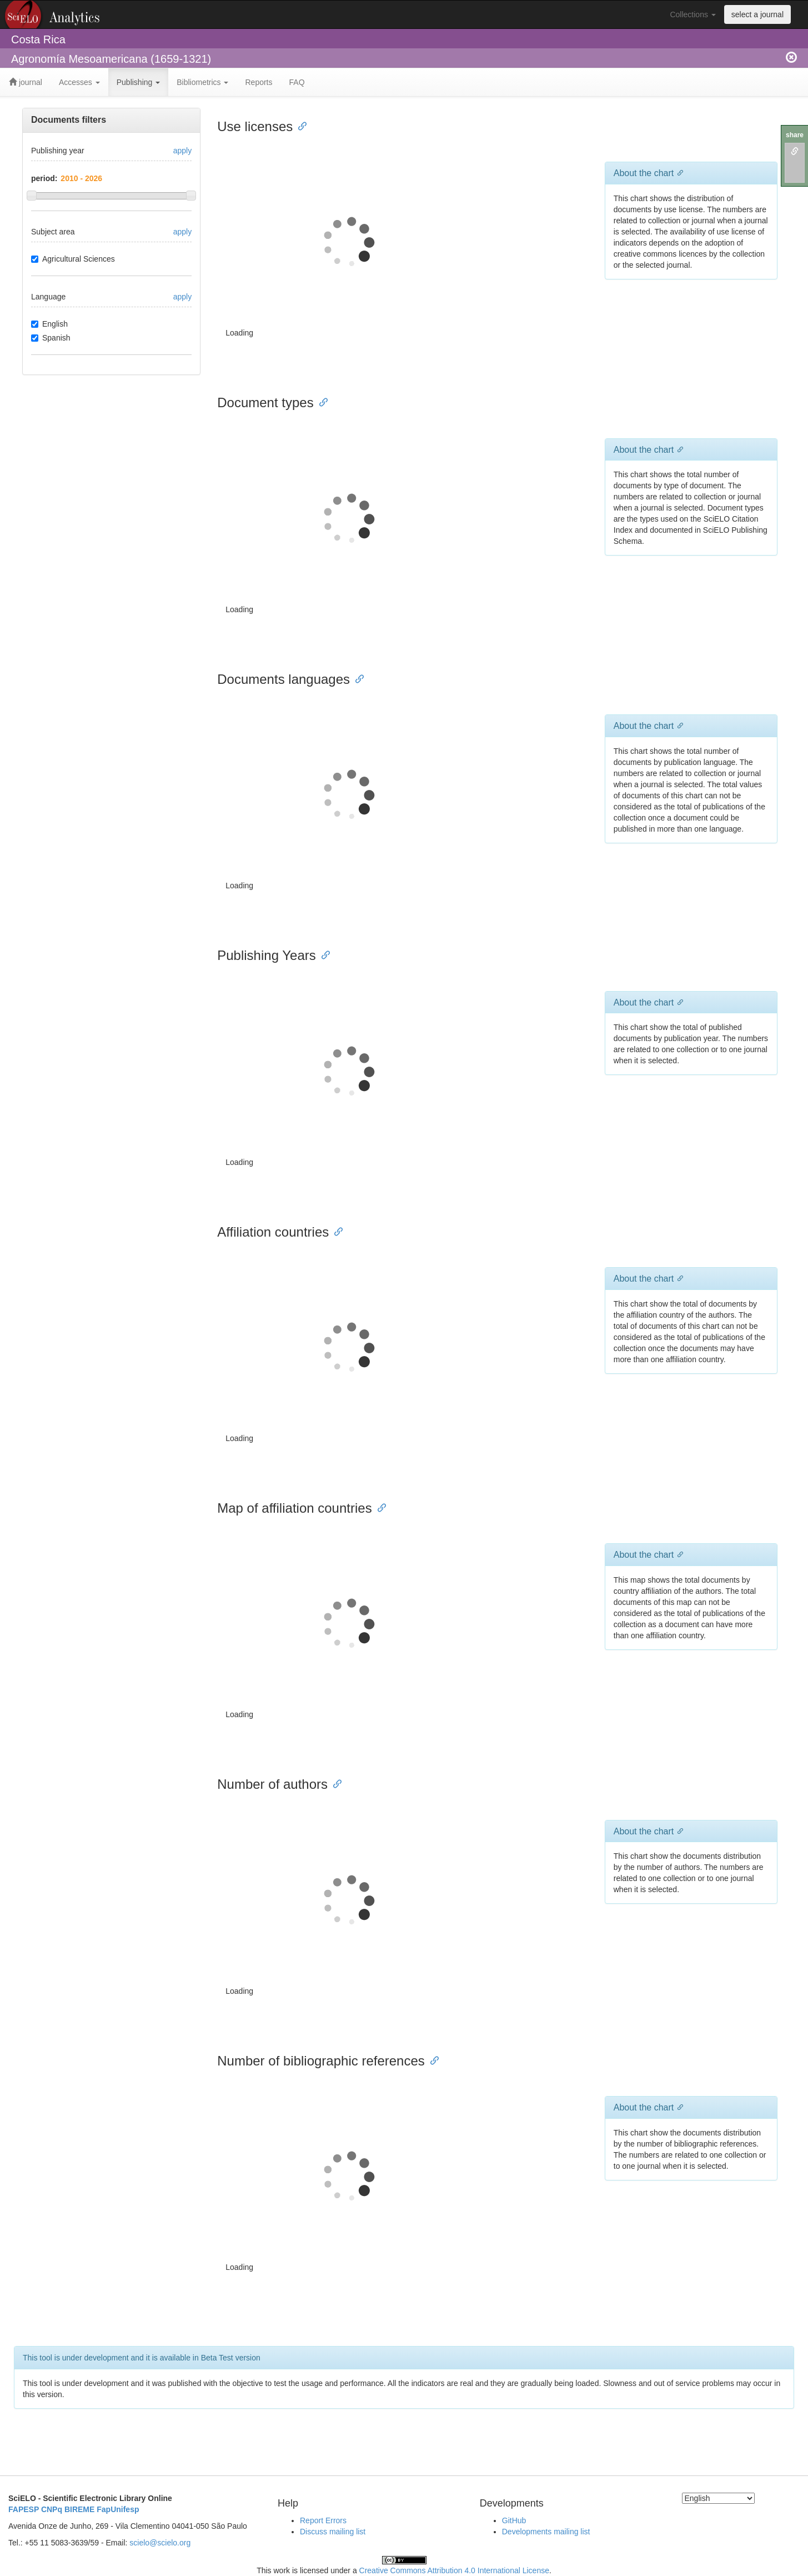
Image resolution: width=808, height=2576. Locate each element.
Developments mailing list (546, 2531)
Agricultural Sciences (73, 258)
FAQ (297, 82)
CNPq (51, 2509)
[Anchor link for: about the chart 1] (678, 448)
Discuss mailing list (332, 2531)
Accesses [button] (79, 82)
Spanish (51, 337)
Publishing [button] (138, 82)
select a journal (757, 14)
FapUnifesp (118, 2509)
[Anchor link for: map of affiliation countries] (378, 1507)
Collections (692, 14)
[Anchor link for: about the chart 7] (678, 2106)
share (795, 135)
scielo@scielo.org (159, 2542)
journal (25, 82)
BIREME (79, 2509)
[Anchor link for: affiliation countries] (335, 1231)
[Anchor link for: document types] (320, 401)
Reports (258, 82)
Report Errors (323, 2520)
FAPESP (23, 2509)
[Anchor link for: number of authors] (334, 1783)
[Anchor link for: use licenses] (299, 125)
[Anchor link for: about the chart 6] (678, 1830)
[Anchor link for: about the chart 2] (678, 725)
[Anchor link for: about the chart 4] (678, 1277)
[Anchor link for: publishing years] (322, 954)
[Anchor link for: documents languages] (356, 678)
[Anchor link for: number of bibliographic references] (431, 2060)
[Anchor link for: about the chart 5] (678, 1553)
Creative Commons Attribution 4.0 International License (454, 2570)
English (49, 323)
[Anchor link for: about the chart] (678, 172)
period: (44, 178)
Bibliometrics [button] (202, 82)
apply (182, 150)
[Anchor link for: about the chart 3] (678, 1001)
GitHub (514, 2520)
